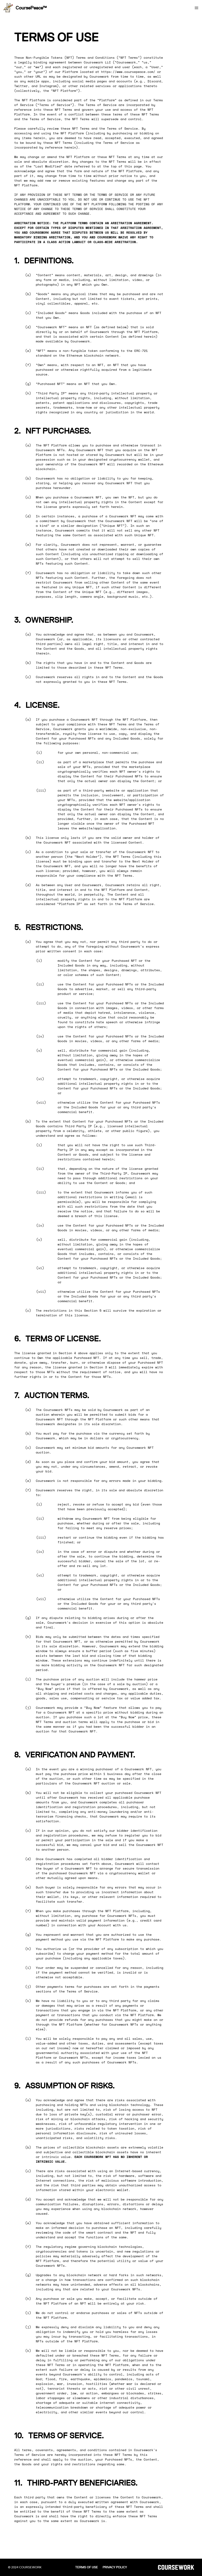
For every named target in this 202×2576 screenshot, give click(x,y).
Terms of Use (86, 2567)
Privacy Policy (115, 2567)
